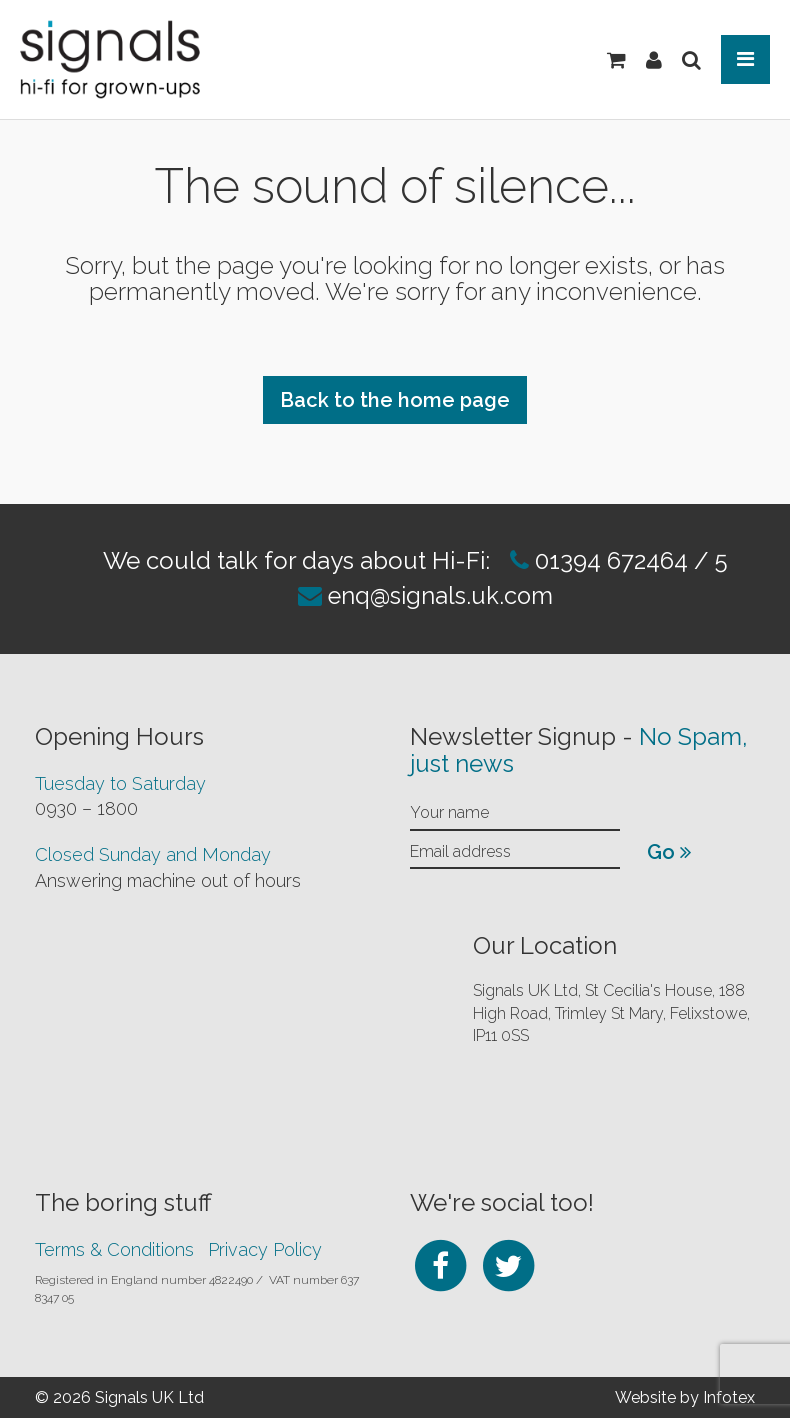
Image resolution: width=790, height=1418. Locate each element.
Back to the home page (395, 400)
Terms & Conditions (114, 1247)
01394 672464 (607, 560)
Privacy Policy (265, 1247)
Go (669, 851)
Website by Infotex (685, 1395)
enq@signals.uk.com (440, 595)
